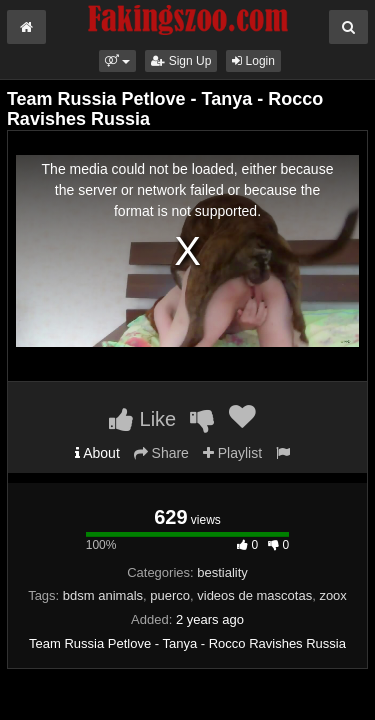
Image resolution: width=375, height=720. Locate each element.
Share (161, 453)
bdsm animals (103, 595)
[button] (117, 61)
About (97, 453)
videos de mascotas (254, 595)
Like (142, 419)
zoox (332, 595)
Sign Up (181, 61)
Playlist (232, 453)
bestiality (222, 572)
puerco (170, 595)
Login (253, 61)
